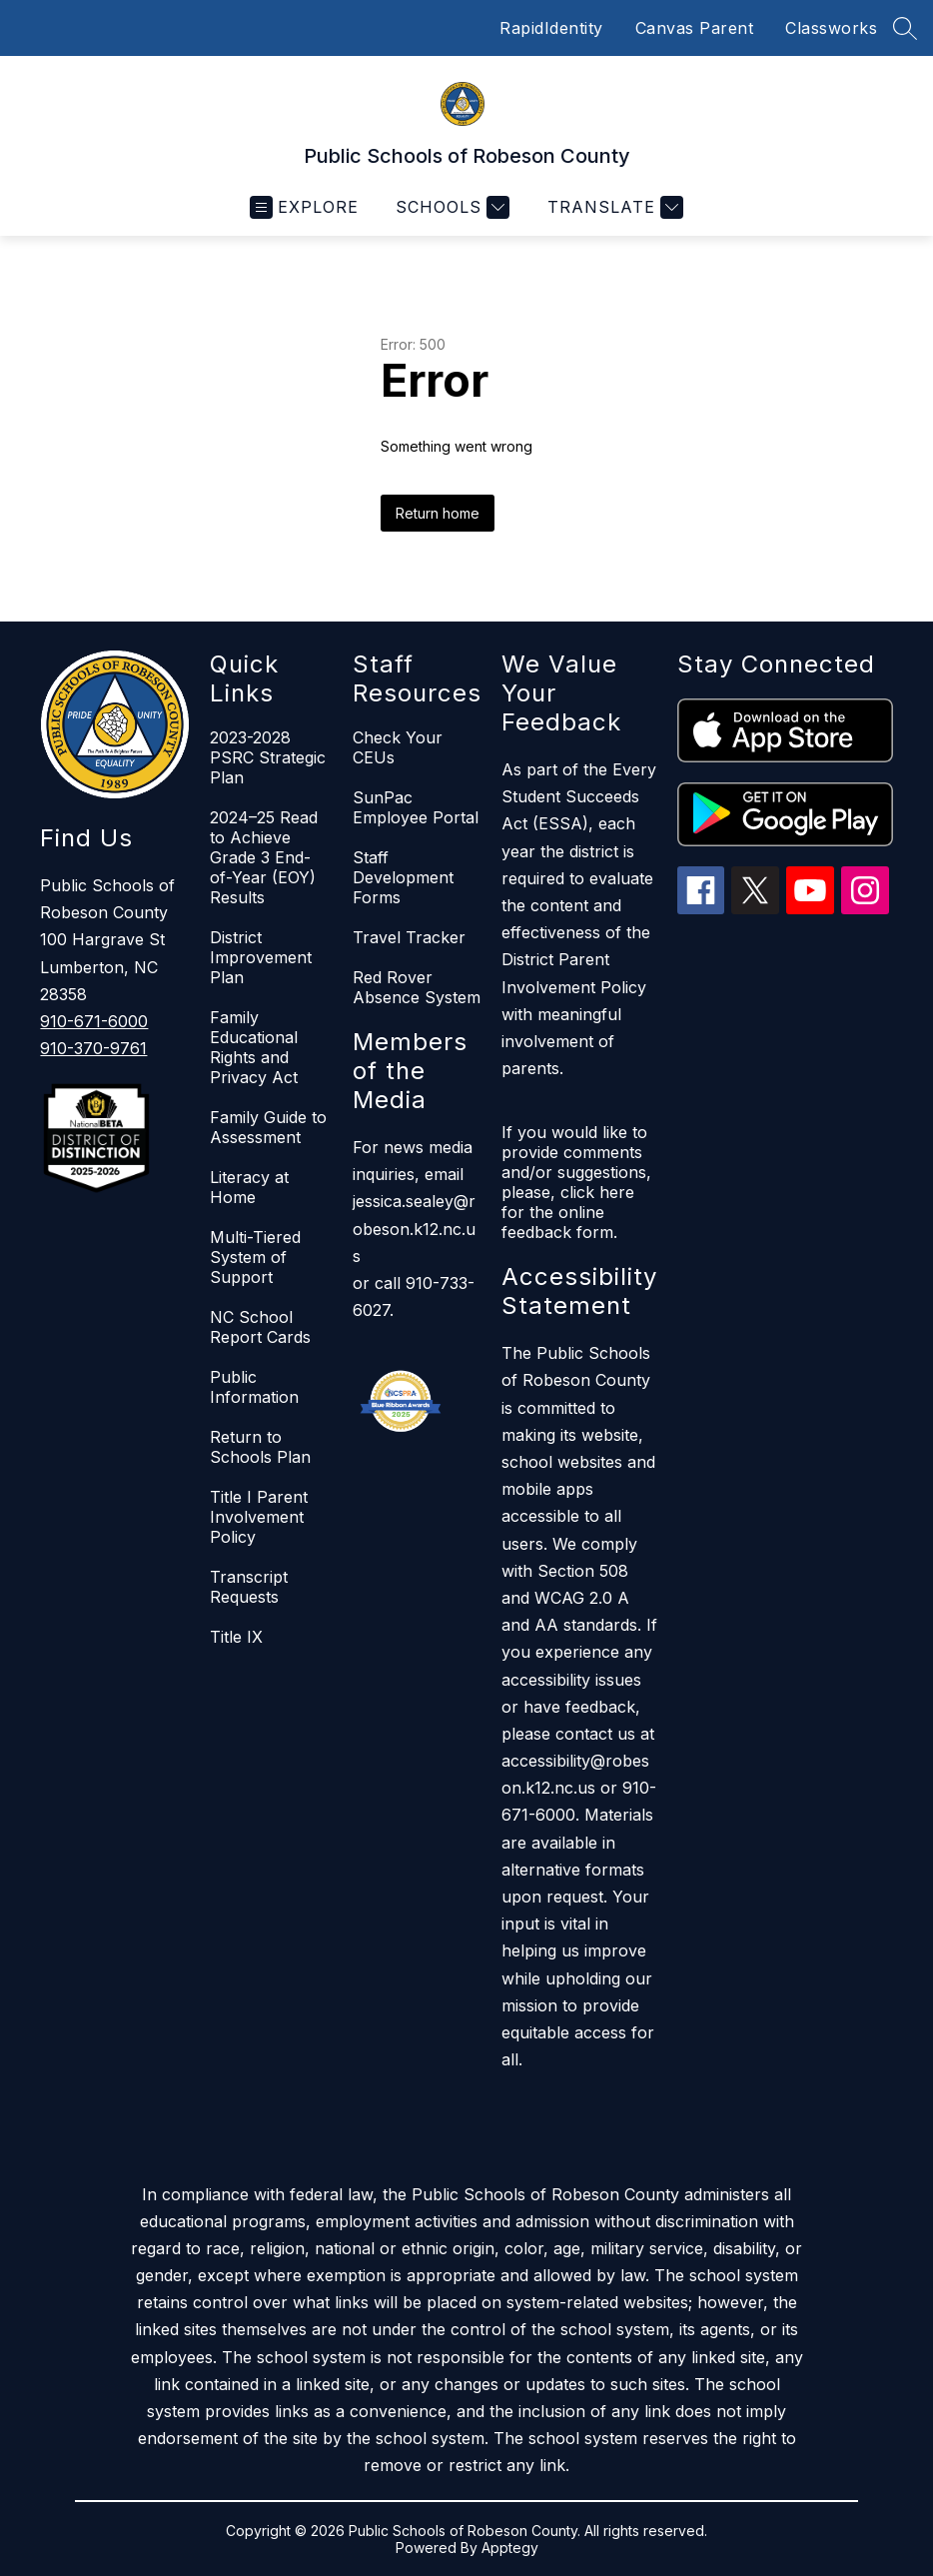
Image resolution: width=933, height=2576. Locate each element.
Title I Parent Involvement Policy (259, 1517)
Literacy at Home (249, 1187)
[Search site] (905, 28)
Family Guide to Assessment (268, 1127)
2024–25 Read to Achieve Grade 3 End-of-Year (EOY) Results (264, 857)
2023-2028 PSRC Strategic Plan (268, 757)
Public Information (254, 1387)
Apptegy (509, 2547)
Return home (437, 513)
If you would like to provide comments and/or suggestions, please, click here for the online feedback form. (576, 1182)
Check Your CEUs (398, 747)
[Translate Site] (612, 207)
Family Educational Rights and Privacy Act (254, 1047)
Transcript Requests (249, 1587)
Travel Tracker (409, 937)
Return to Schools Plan (260, 1447)
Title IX (236, 1637)
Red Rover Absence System (416, 987)
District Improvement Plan (261, 957)
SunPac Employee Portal (415, 807)
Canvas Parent (694, 28)
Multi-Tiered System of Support (255, 1257)
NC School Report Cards (260, 1327)
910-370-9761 (93, 1048)
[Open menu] (304, 207)
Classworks (831, 28)
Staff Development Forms (403, 877)
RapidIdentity (551, 28)
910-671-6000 (94, 1021)
